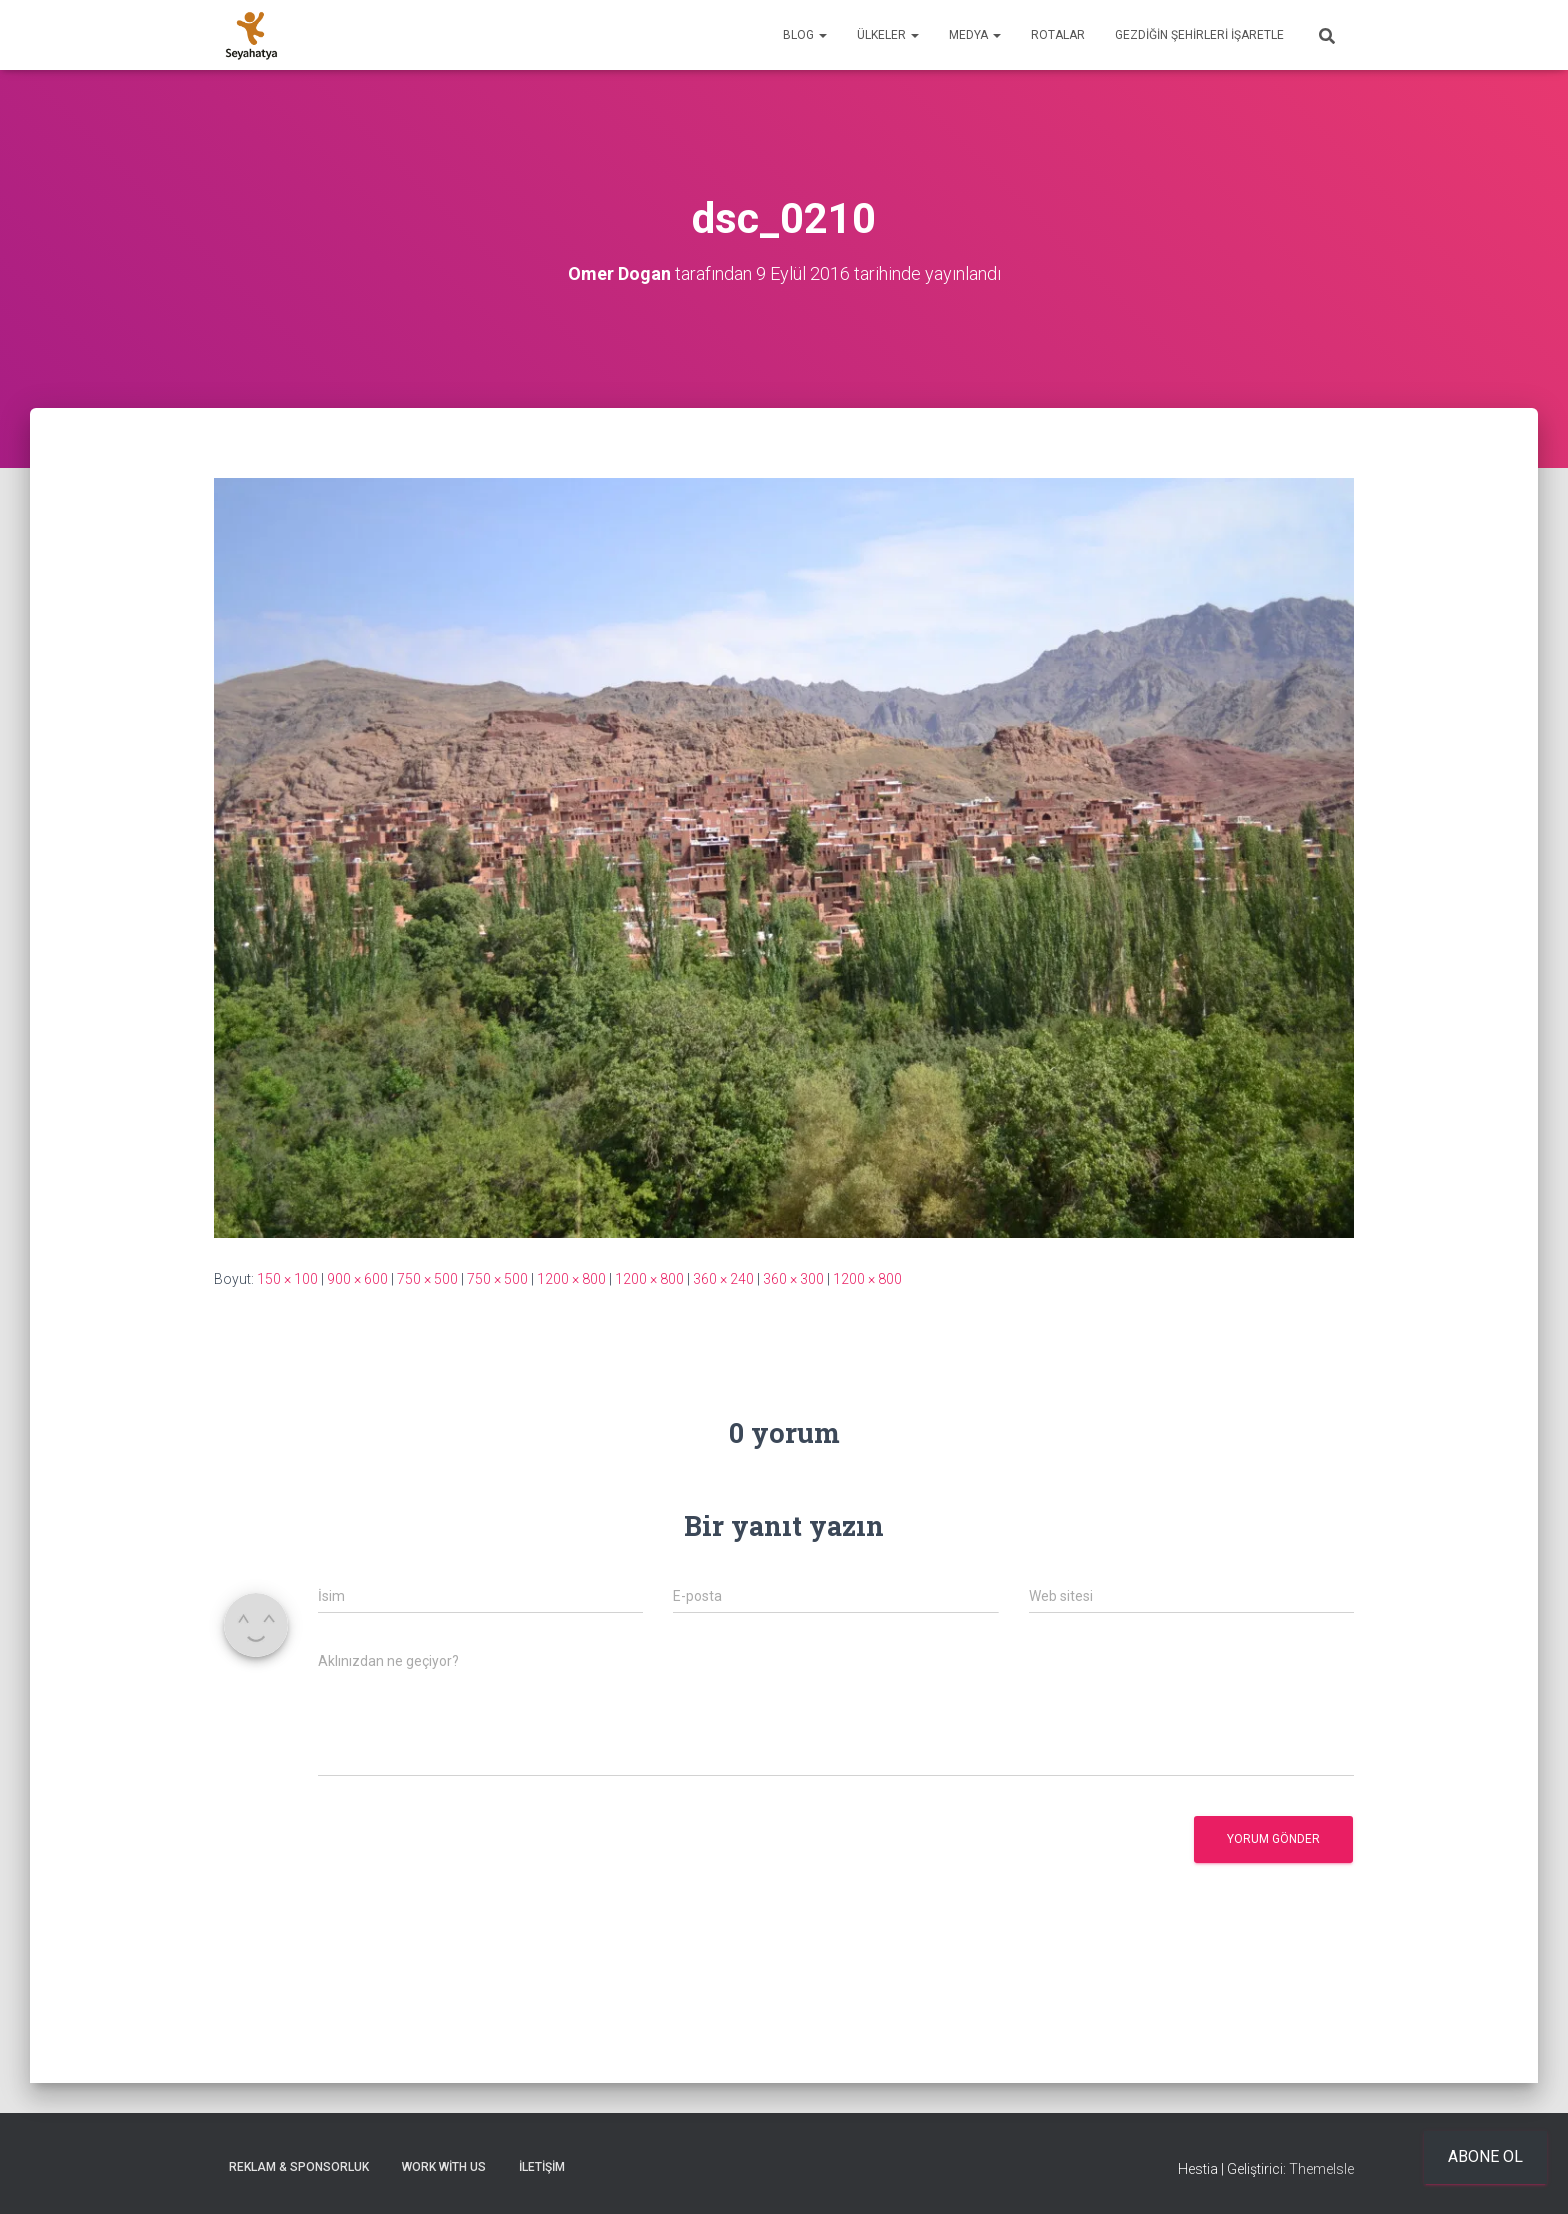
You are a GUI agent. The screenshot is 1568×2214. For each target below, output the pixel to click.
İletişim (542, 2167)
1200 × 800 (571, 1279)
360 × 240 (723, 1279)
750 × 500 (427, 1279)
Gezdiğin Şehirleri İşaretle (1199, 35)
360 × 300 (793, 1279)
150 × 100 (287, 1279)
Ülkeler (888, 35)
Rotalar (1058, 35)
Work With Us (444, 2167)
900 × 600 (357, 1279)
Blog (805, 35)
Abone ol (1485, 2156)
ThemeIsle (1321, 2169)
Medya (975, 35)
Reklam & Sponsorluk (299, 2167)
